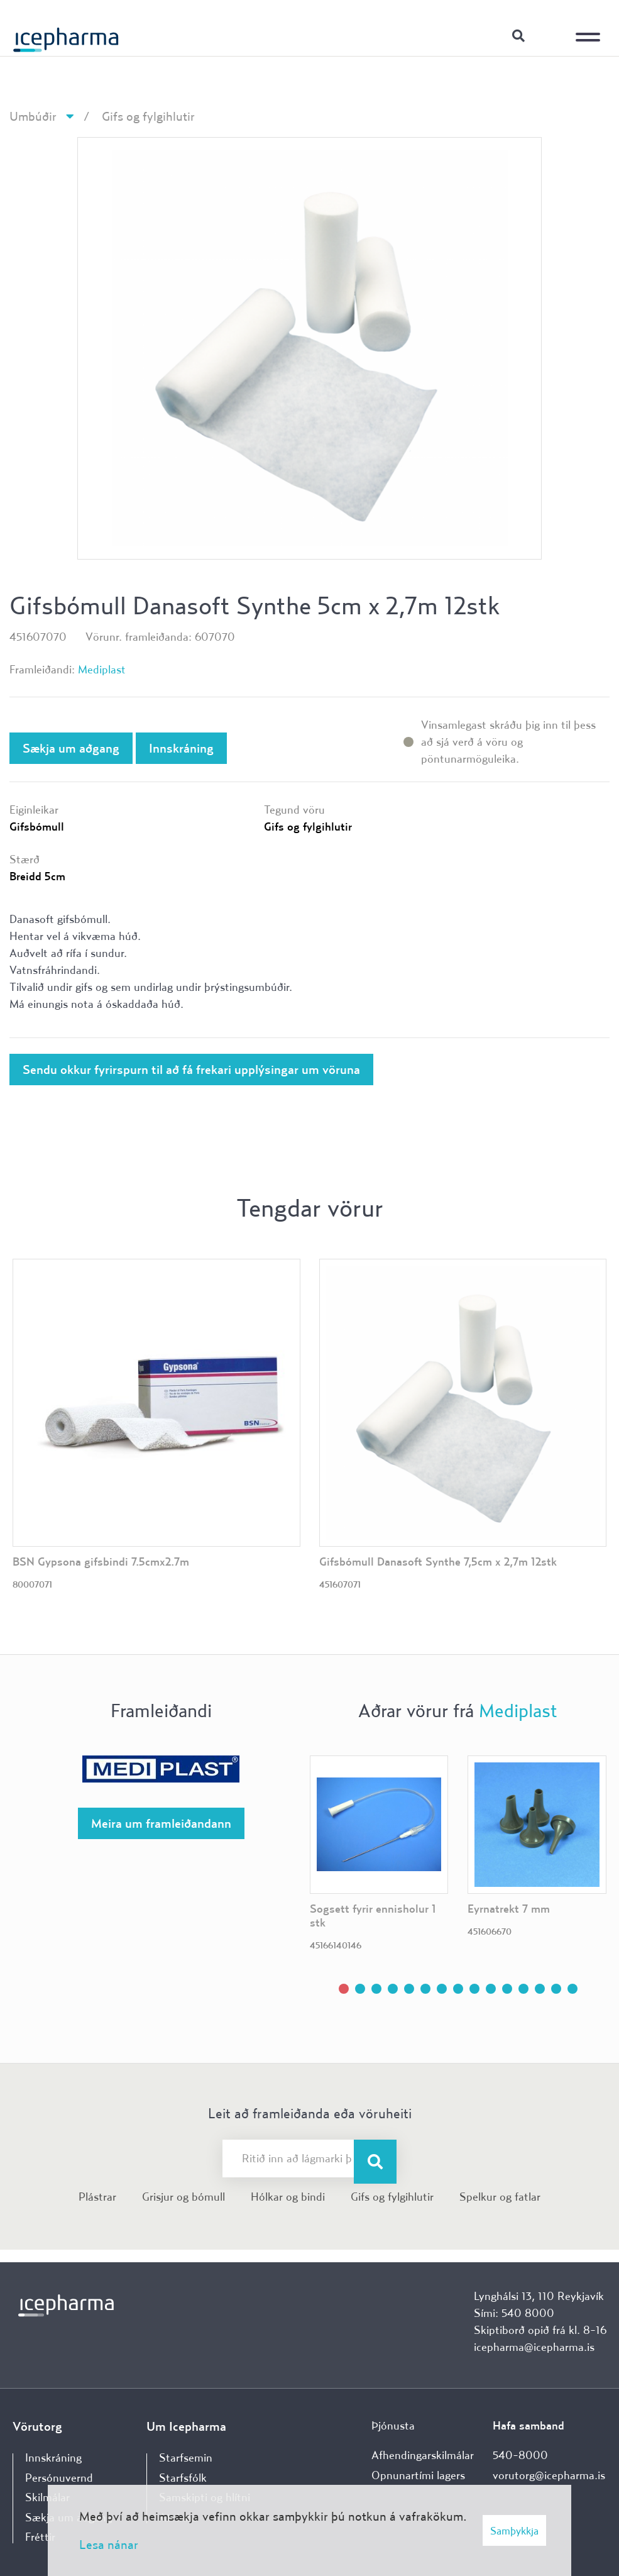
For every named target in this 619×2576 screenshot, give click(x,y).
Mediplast (102, 669)
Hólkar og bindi (288, 2196)
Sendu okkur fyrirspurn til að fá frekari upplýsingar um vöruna (191, 1069)
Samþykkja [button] (514, 2530)
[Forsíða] (66, 34)
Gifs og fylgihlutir (148, 116)
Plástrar (97, 2196)
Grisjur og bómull (183, 2196)
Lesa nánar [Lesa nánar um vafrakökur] (108, 2544)
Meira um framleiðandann (161, 1823)
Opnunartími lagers (418, 2475)
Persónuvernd (59, 2477)
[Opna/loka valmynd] (590, 28)
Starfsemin (185, 2457)
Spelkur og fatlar (499, 2196)
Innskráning (549, 35)
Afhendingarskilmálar (422, 2455)
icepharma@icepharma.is (534, 2346)
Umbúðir (33, 116)
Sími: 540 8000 (514, 2312)
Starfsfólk (183, 2477)
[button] (344, 1989)
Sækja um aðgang (71, 748)
